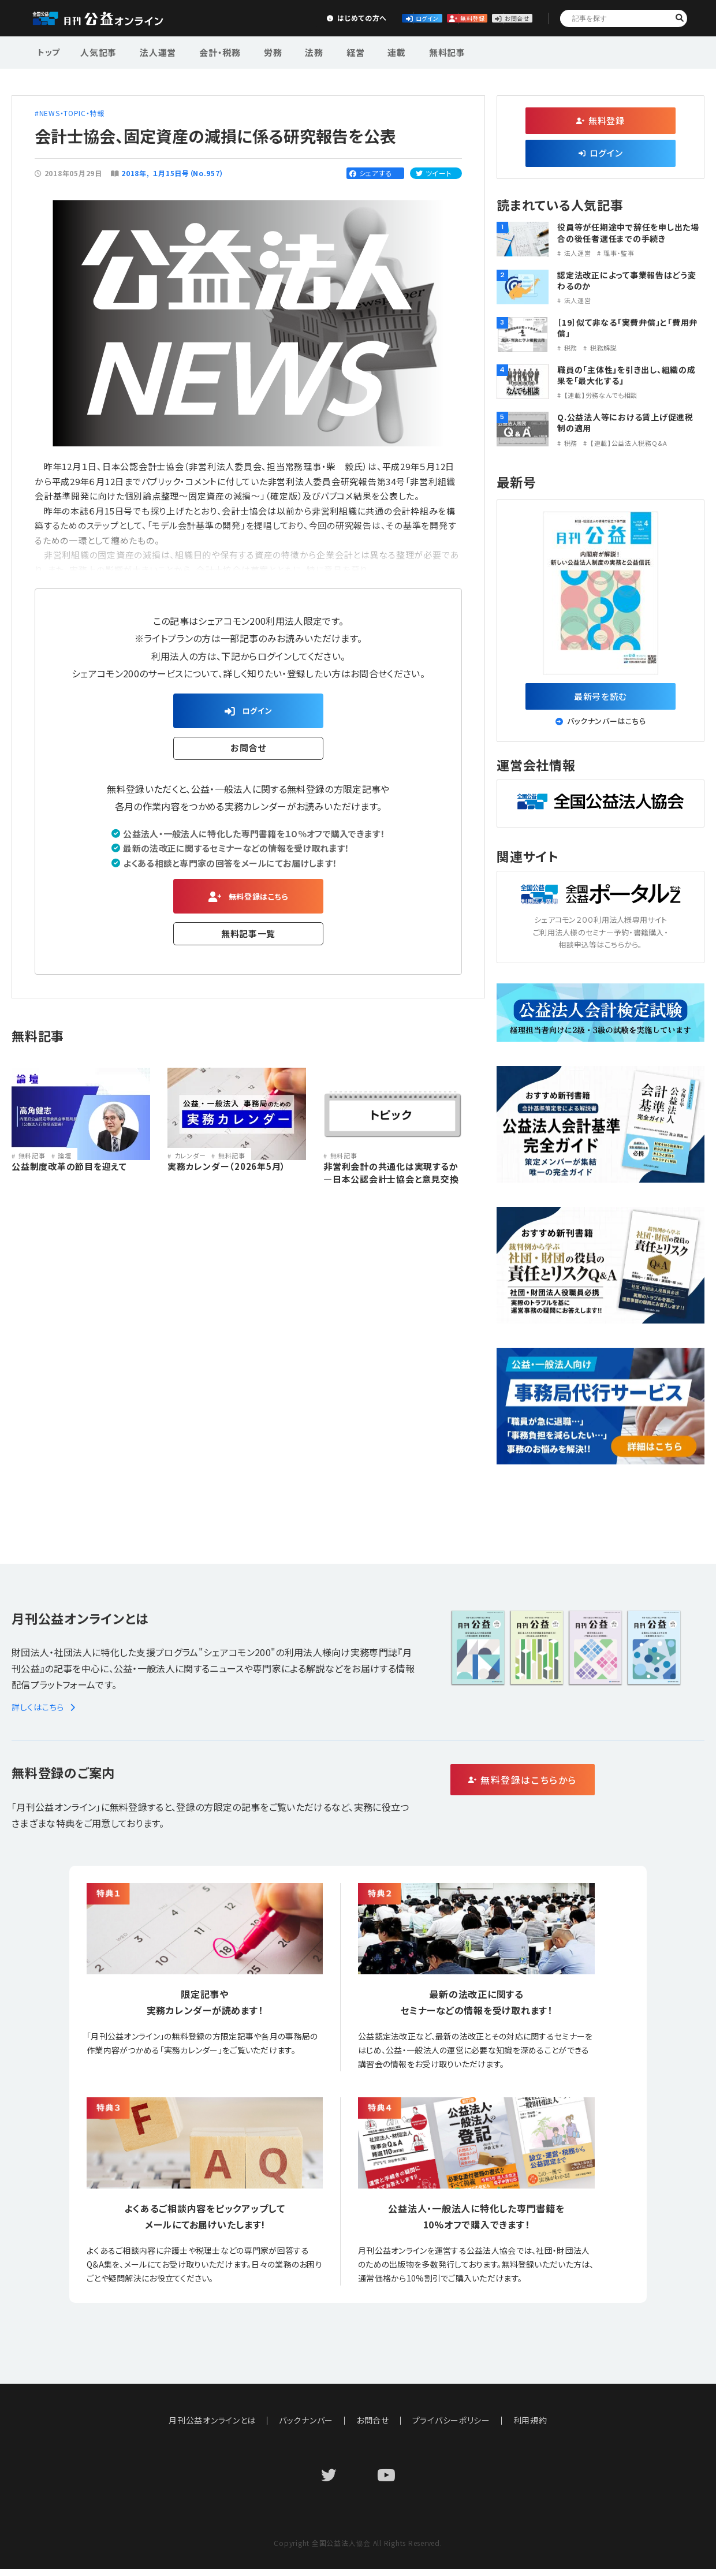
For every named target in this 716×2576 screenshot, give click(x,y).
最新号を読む (601, 699)
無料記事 (405, 51)
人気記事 (97, 51)
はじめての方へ (241, 18)
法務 (290, 51)
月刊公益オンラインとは (212, 2427)
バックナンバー (306, 2427)
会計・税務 (207, 51)
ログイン (327, 18)
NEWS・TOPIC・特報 (72, 113)
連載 (361, 51)
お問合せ (497, 18)
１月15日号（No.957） (189, 173)
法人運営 (151, 51)
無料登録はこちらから (572, 1787)
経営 (325, 51)
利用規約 (531, 2427)
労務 (254, 51)
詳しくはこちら (45, 1714)
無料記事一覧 (248, 943)
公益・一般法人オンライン (112, 18)
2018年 (134, 173)
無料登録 (412, 18)
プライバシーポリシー (451, 2427)
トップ (50, 51)
